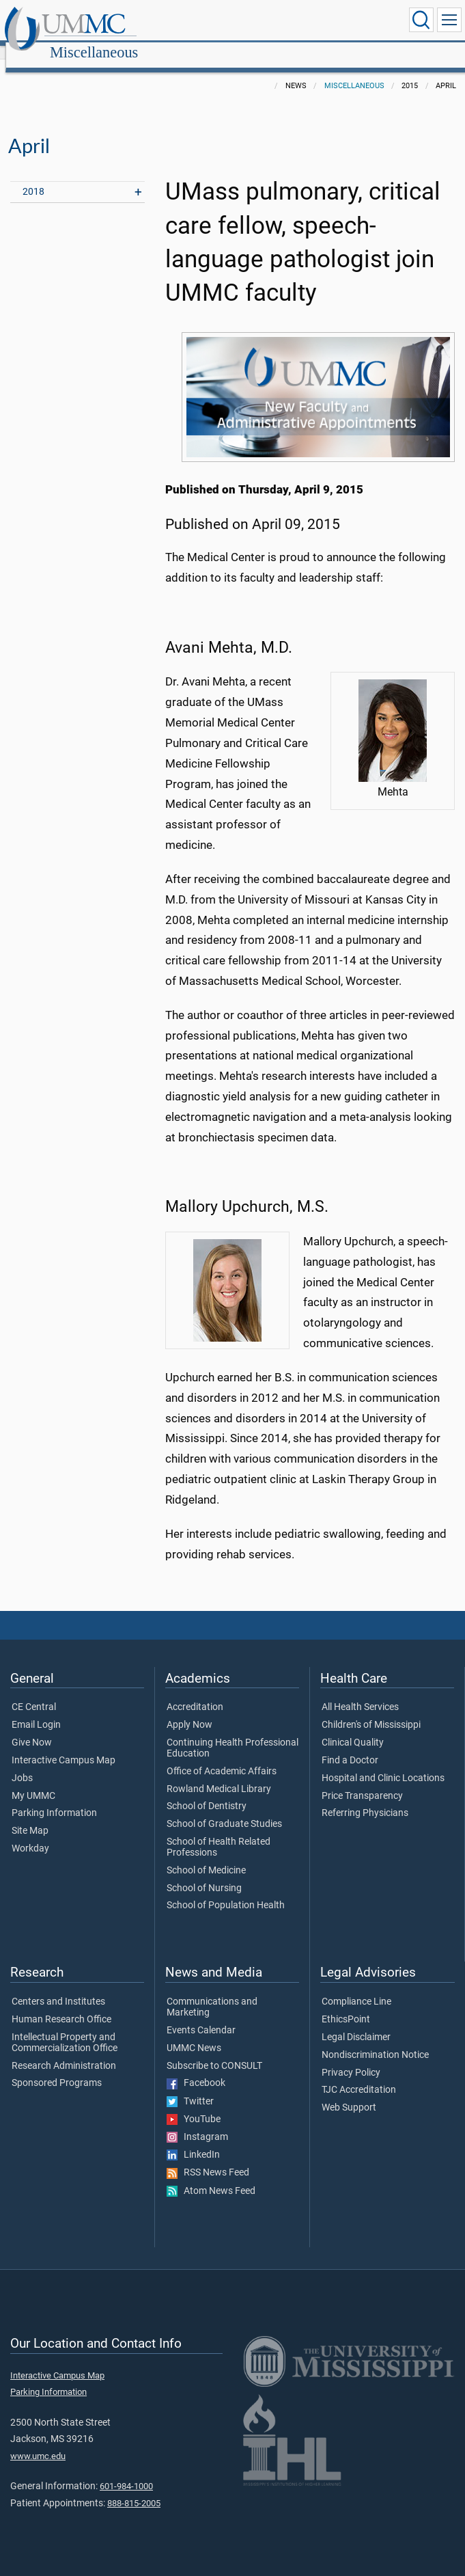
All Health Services (360, 1692)
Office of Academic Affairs (222, 1756)
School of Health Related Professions (218, 1832)
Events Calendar (201, 2015)
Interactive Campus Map (63, 1745)
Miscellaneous (225, 22)
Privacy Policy (351, 2057)
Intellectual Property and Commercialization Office (64, 2028)
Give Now (32, 1727)
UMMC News (194, 2033)
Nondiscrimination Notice (375, 2040)
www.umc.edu (38, 2441)
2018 (33, 176)
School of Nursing (204, 1873)
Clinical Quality (353, 1727)
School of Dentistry (206, 1791)
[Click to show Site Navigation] (449, 20)
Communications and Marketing (212, 1992)
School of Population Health (226, 1890)
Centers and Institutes (58, 1986)
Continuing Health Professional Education (232, 1733)
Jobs (22, 1763)
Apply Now (189, 1710)
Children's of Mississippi (371, 1710)
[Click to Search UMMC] (421, 20)
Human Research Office (61, 2004)
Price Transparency (362, 1781)
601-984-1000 (126, 2471)
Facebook (196, 2068)
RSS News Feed (208, 2157)
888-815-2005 (133, 2488)
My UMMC (33, 1781)
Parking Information (54, 1798)
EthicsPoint (346, 2004)
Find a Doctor (350, 1745)
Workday (30, 1833)
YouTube (194, 2104)
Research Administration (64, 2051)
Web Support (349, 2092)
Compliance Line (356, 1986)
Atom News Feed (211, 2176)
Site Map (30, 1816)
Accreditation (195, 1692)
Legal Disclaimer (356, 2022)
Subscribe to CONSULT (214, 2051)
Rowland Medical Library (219, 1774)
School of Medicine (206, 1855)
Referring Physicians (365, 1798)
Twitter (190, 2086)
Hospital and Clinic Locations (383, 1763)
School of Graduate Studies (224, 1809)
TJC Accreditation (359, 2075)
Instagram (197, 2122)
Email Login (36, 1710)
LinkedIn (193, 2139)
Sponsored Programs (57, 2068)
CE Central (34, 1692)
